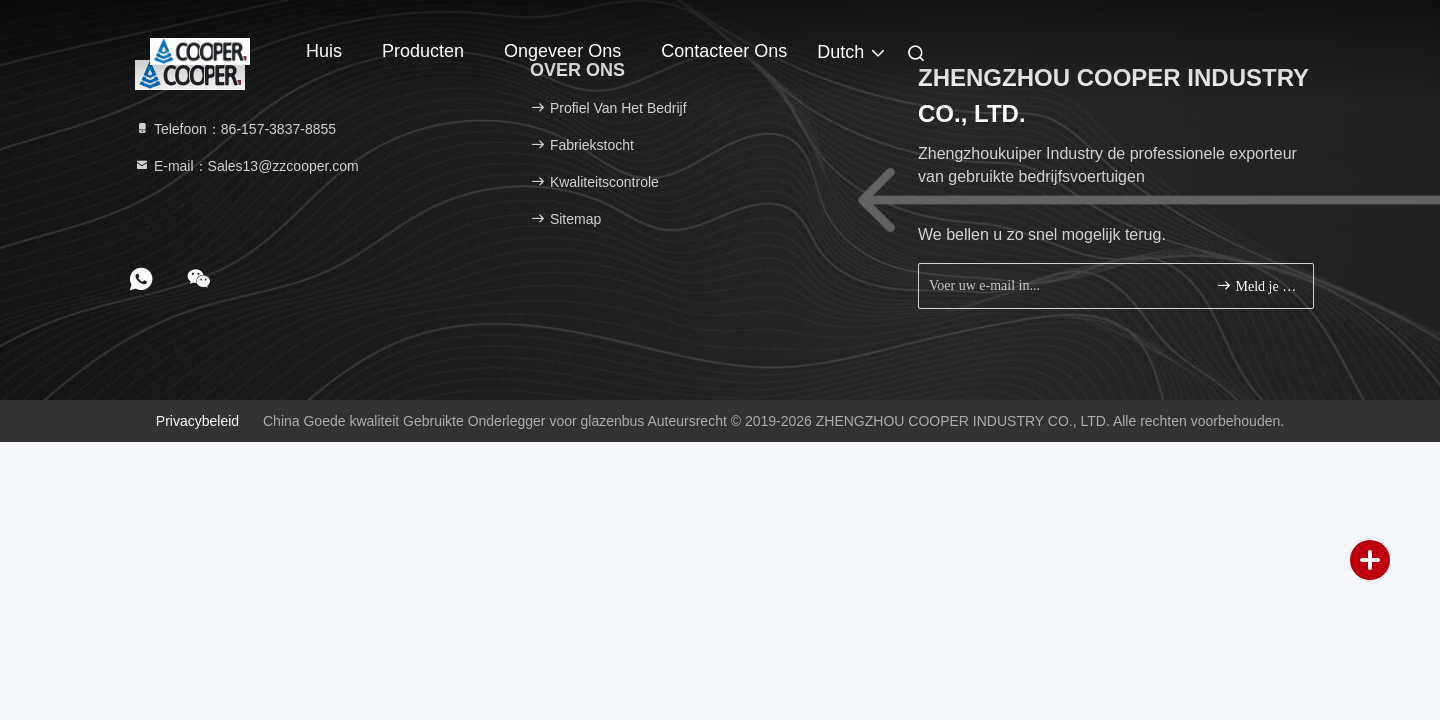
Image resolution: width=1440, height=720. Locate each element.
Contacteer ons (724, 51)
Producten (423, 51)
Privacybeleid (197, 421)
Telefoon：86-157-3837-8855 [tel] (235, 129)
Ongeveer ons (562, 51)
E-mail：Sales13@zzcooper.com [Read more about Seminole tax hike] (246, 166)
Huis (324, 51)
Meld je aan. (1256, 285)
